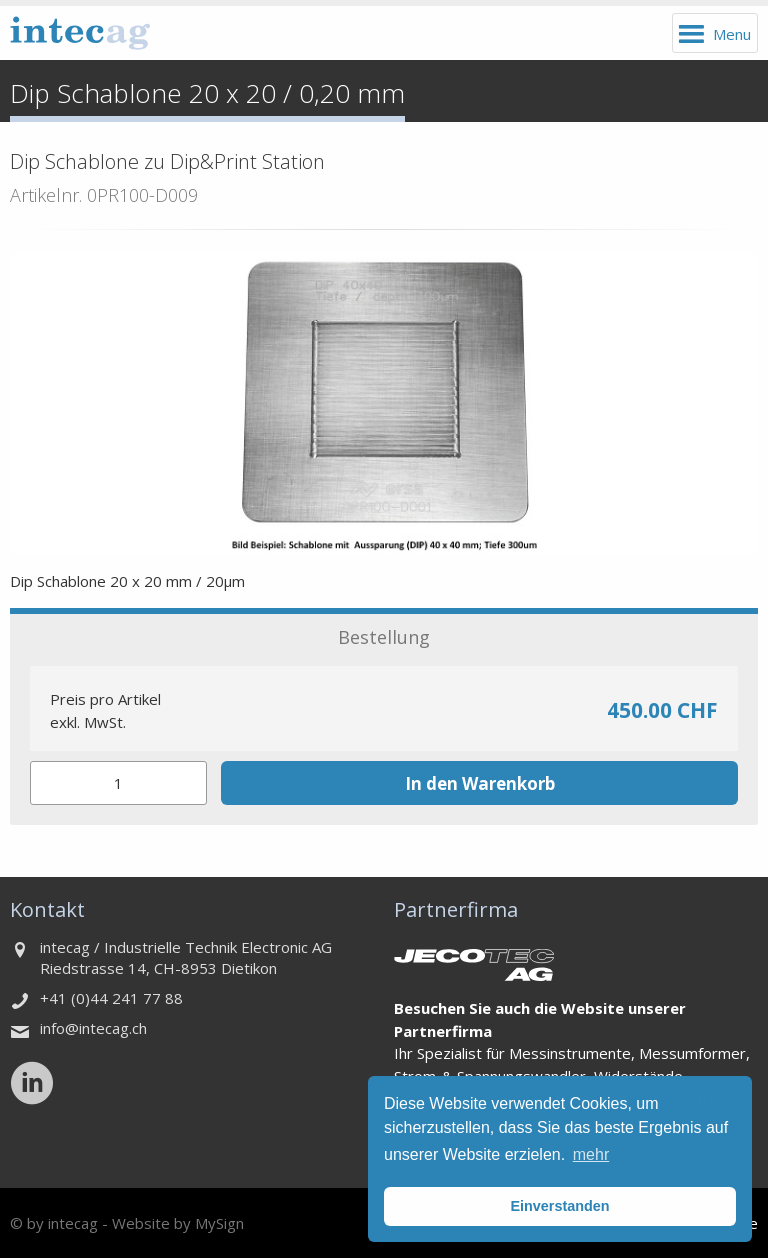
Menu (732, 34)
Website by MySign (178, 1223)
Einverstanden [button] (559, 1206)
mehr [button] (591, 1154)
